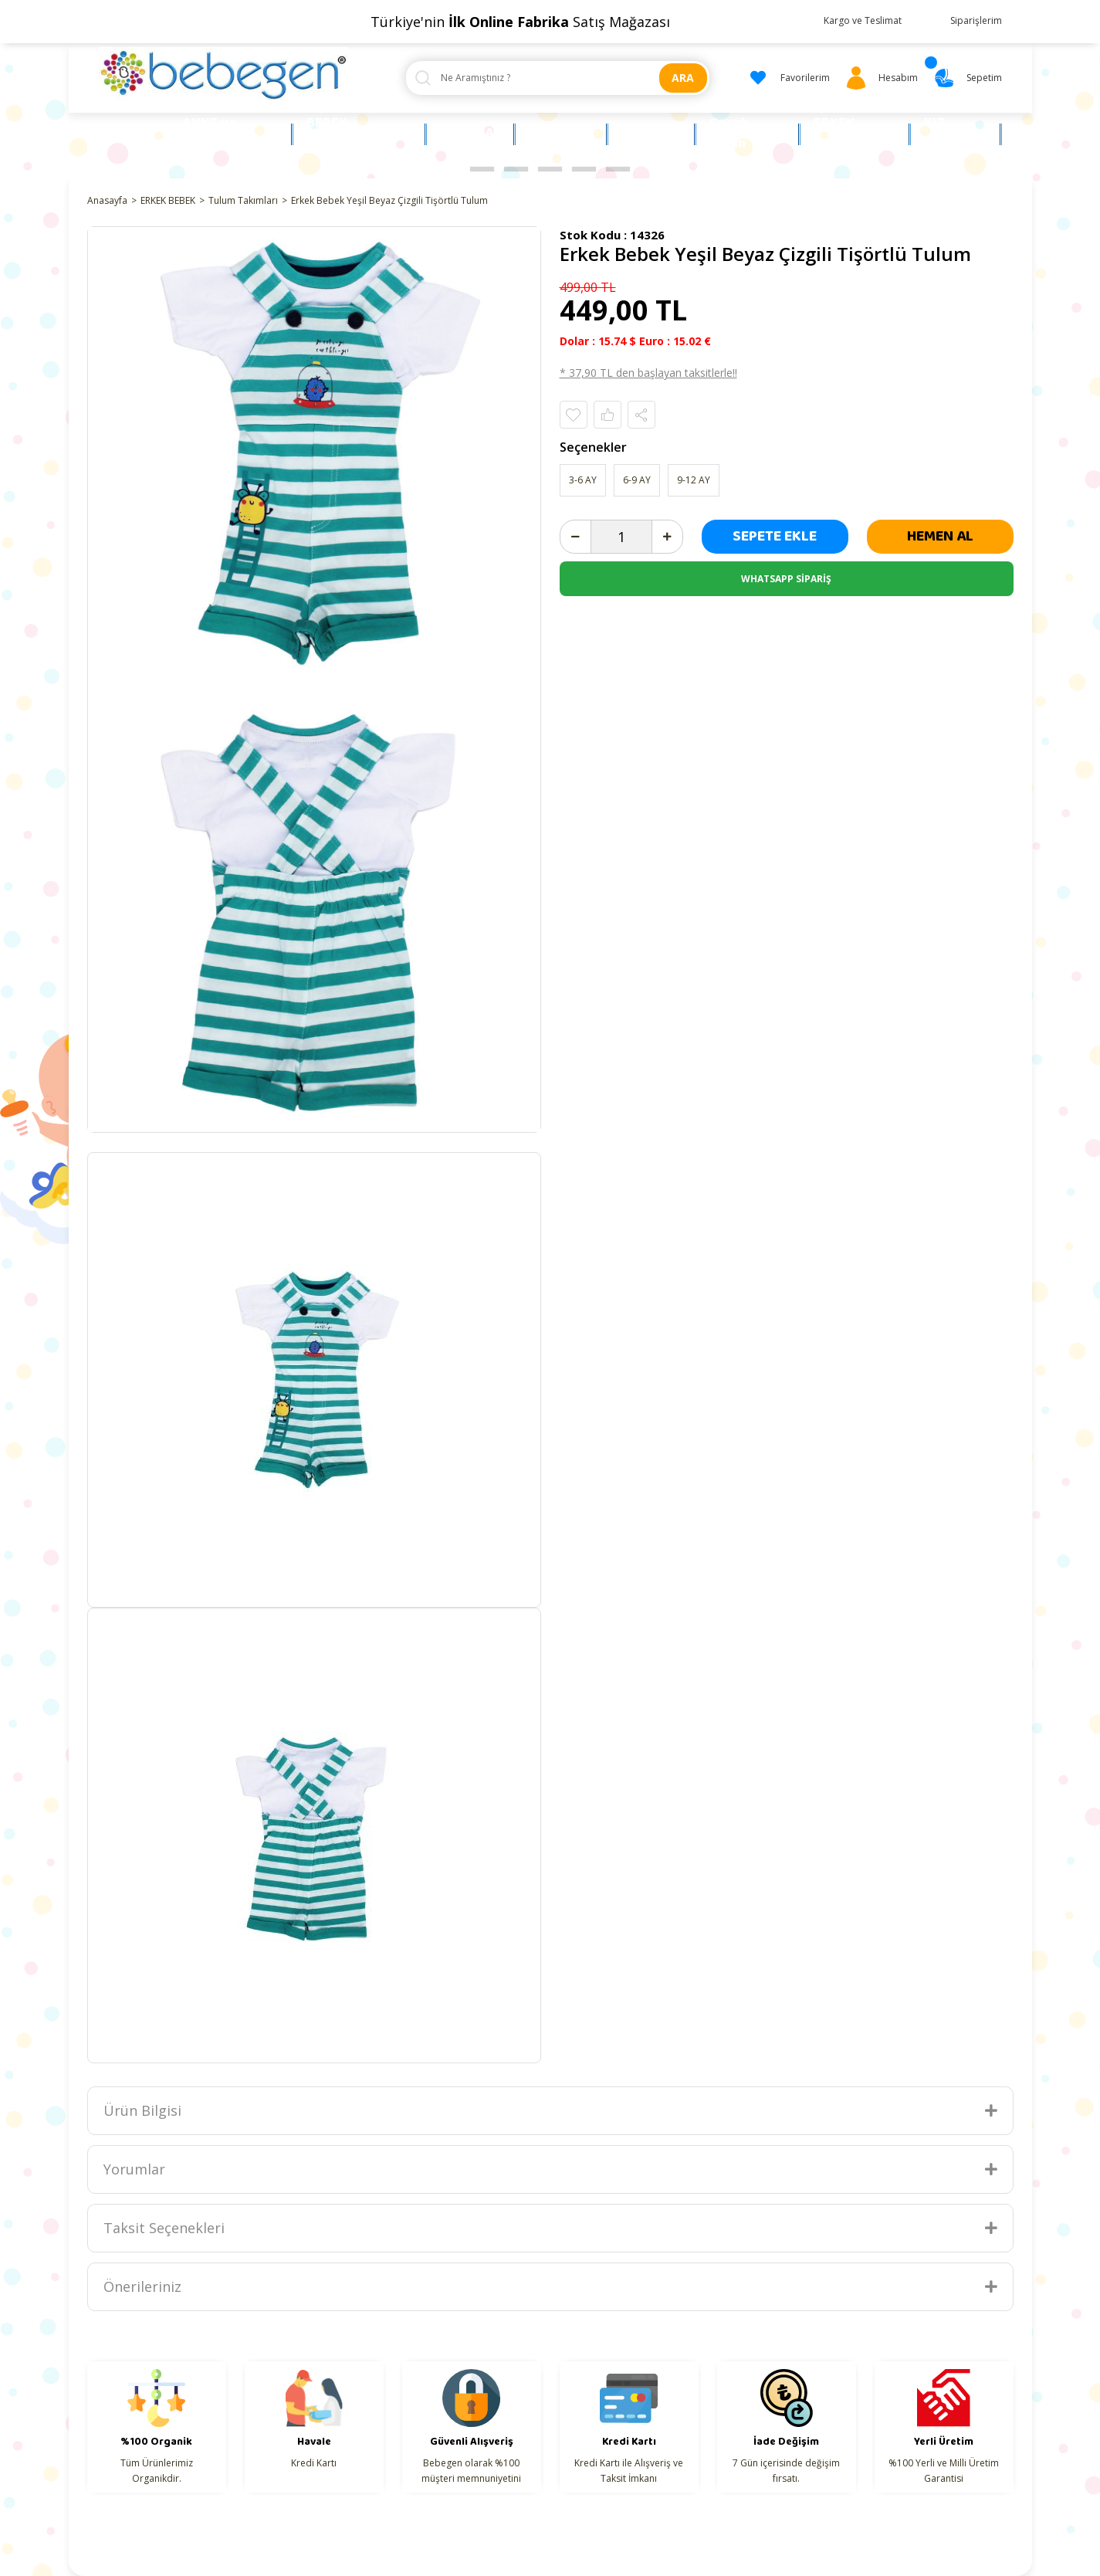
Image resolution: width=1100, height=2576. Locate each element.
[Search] (557, 78)
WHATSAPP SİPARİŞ (786, 578)
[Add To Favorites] (573, 415)
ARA (683, 77)
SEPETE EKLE (775, 536)
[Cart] (965, 78)
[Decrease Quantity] (575, 536)
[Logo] (224, 74)
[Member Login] (879, 78)
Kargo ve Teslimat (863, 20)
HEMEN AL (940, 536)
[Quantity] (621, 536)
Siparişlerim (976, 20)
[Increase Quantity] (667, 536)
